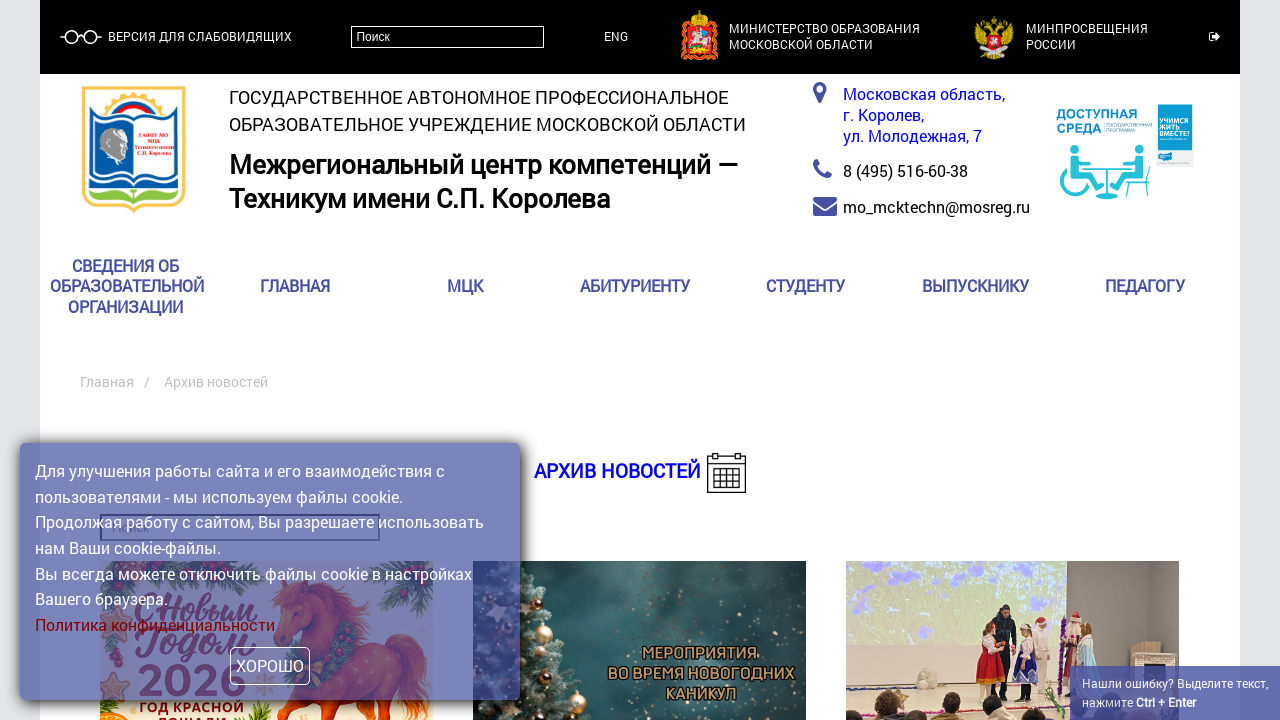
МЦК (465, 286)
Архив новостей (617, 470)
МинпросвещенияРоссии (1087, 36)
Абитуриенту (635, 286)
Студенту (805, 286)
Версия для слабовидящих (198, 36)
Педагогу (1145, 286)
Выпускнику (975, 286)
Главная (295, 286)
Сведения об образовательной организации (127, 286)
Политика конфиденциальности (155, 624)
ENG (616, 36)
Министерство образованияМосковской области (824, 36)
